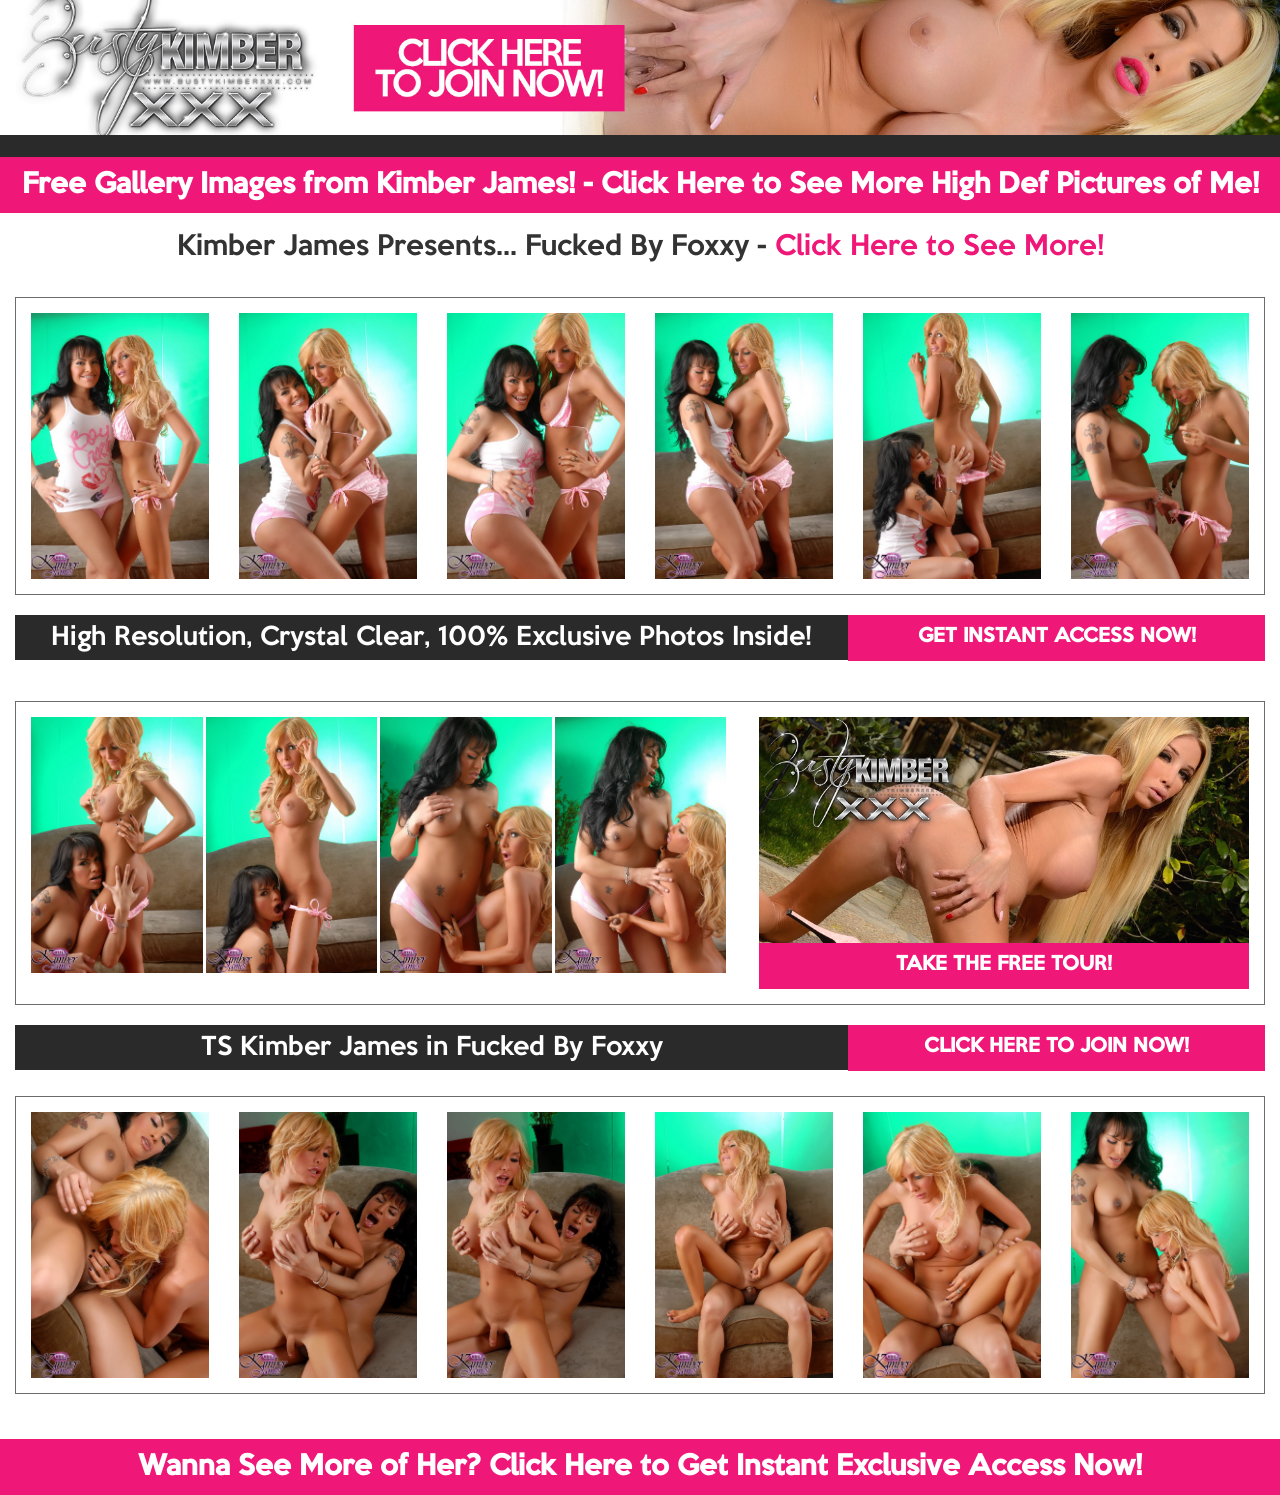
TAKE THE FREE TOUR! (1004, 965)
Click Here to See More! (939, 247)
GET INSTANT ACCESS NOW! (1057, 637)
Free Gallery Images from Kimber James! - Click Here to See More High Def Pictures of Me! (640, 185)
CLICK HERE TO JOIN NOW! (1056, 1047)
